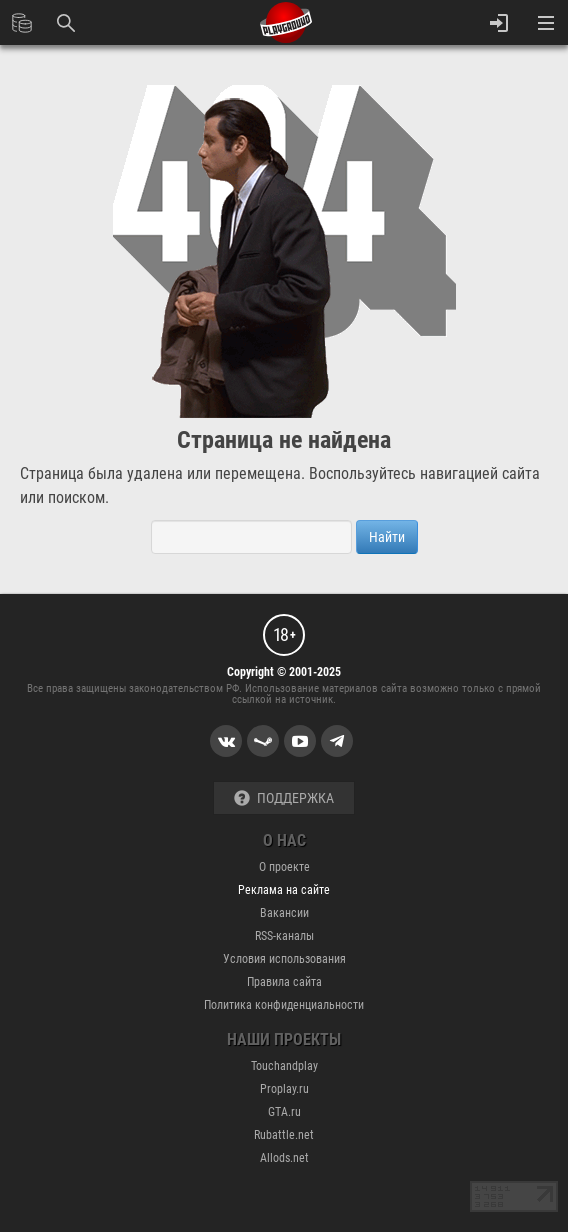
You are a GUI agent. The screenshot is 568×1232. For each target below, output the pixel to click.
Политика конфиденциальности (284, 1005)
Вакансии (284, 913)
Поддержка (284, 798)
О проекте (284, 867)
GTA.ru (284, 1112)
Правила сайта (284, 982)
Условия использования (284, 959)
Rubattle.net (284, 1135)
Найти (387, 537)
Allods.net (284, 1158)
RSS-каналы (284, 936)
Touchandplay (284, 1066)
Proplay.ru (284, 1089)
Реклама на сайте (284, 890)
